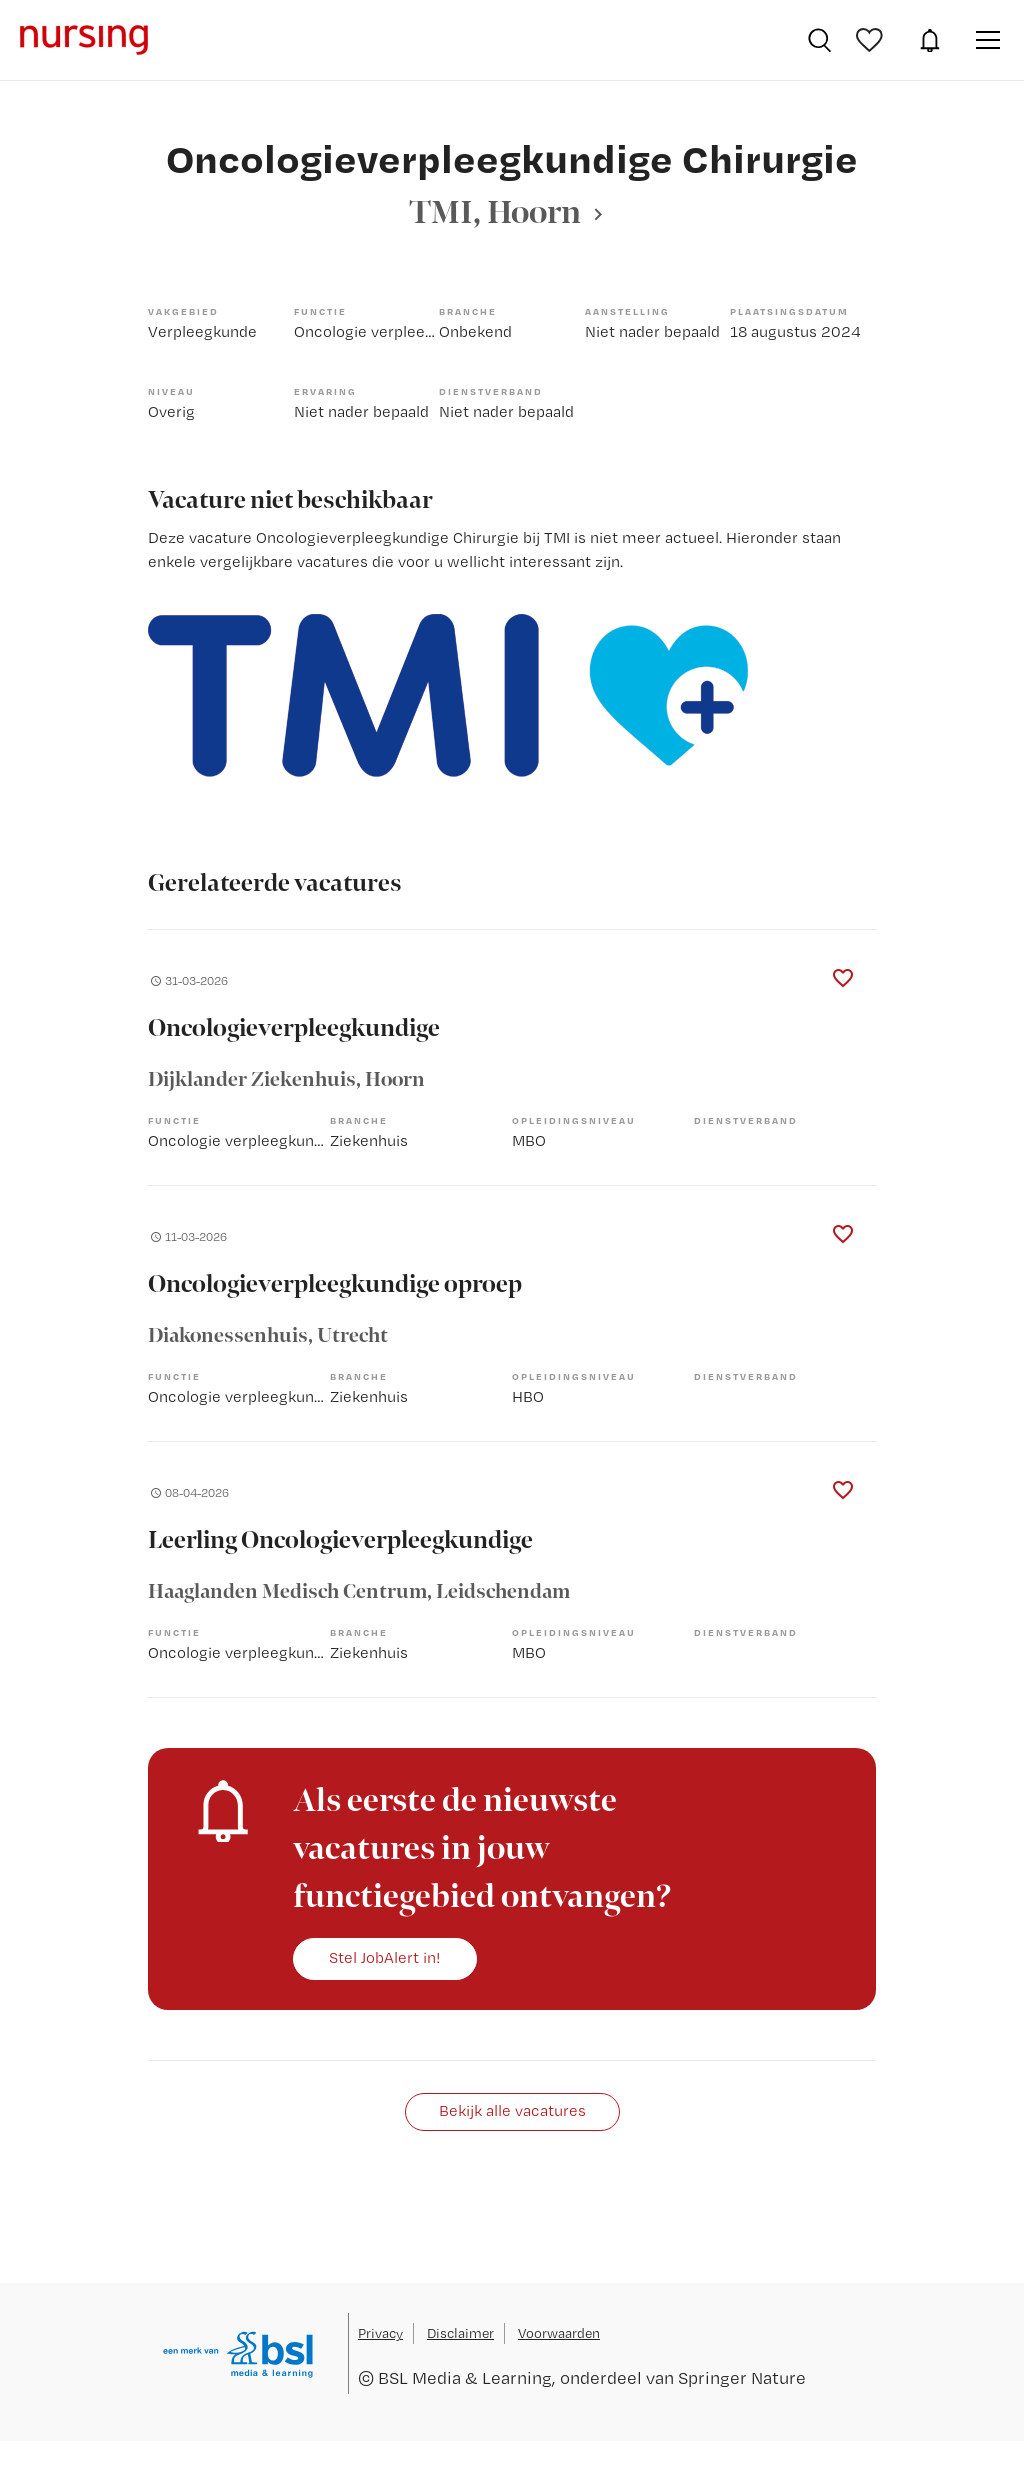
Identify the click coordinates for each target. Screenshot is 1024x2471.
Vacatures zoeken (819, 40)
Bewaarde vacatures (872, 40)
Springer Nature (742, 2377)
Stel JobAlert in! (385, 1957)
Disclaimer (460, 2333)
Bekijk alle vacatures (512, 2110)
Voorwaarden (559, 2333)
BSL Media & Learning (465, 2377)
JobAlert (930, 40)
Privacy (380, 2333)
